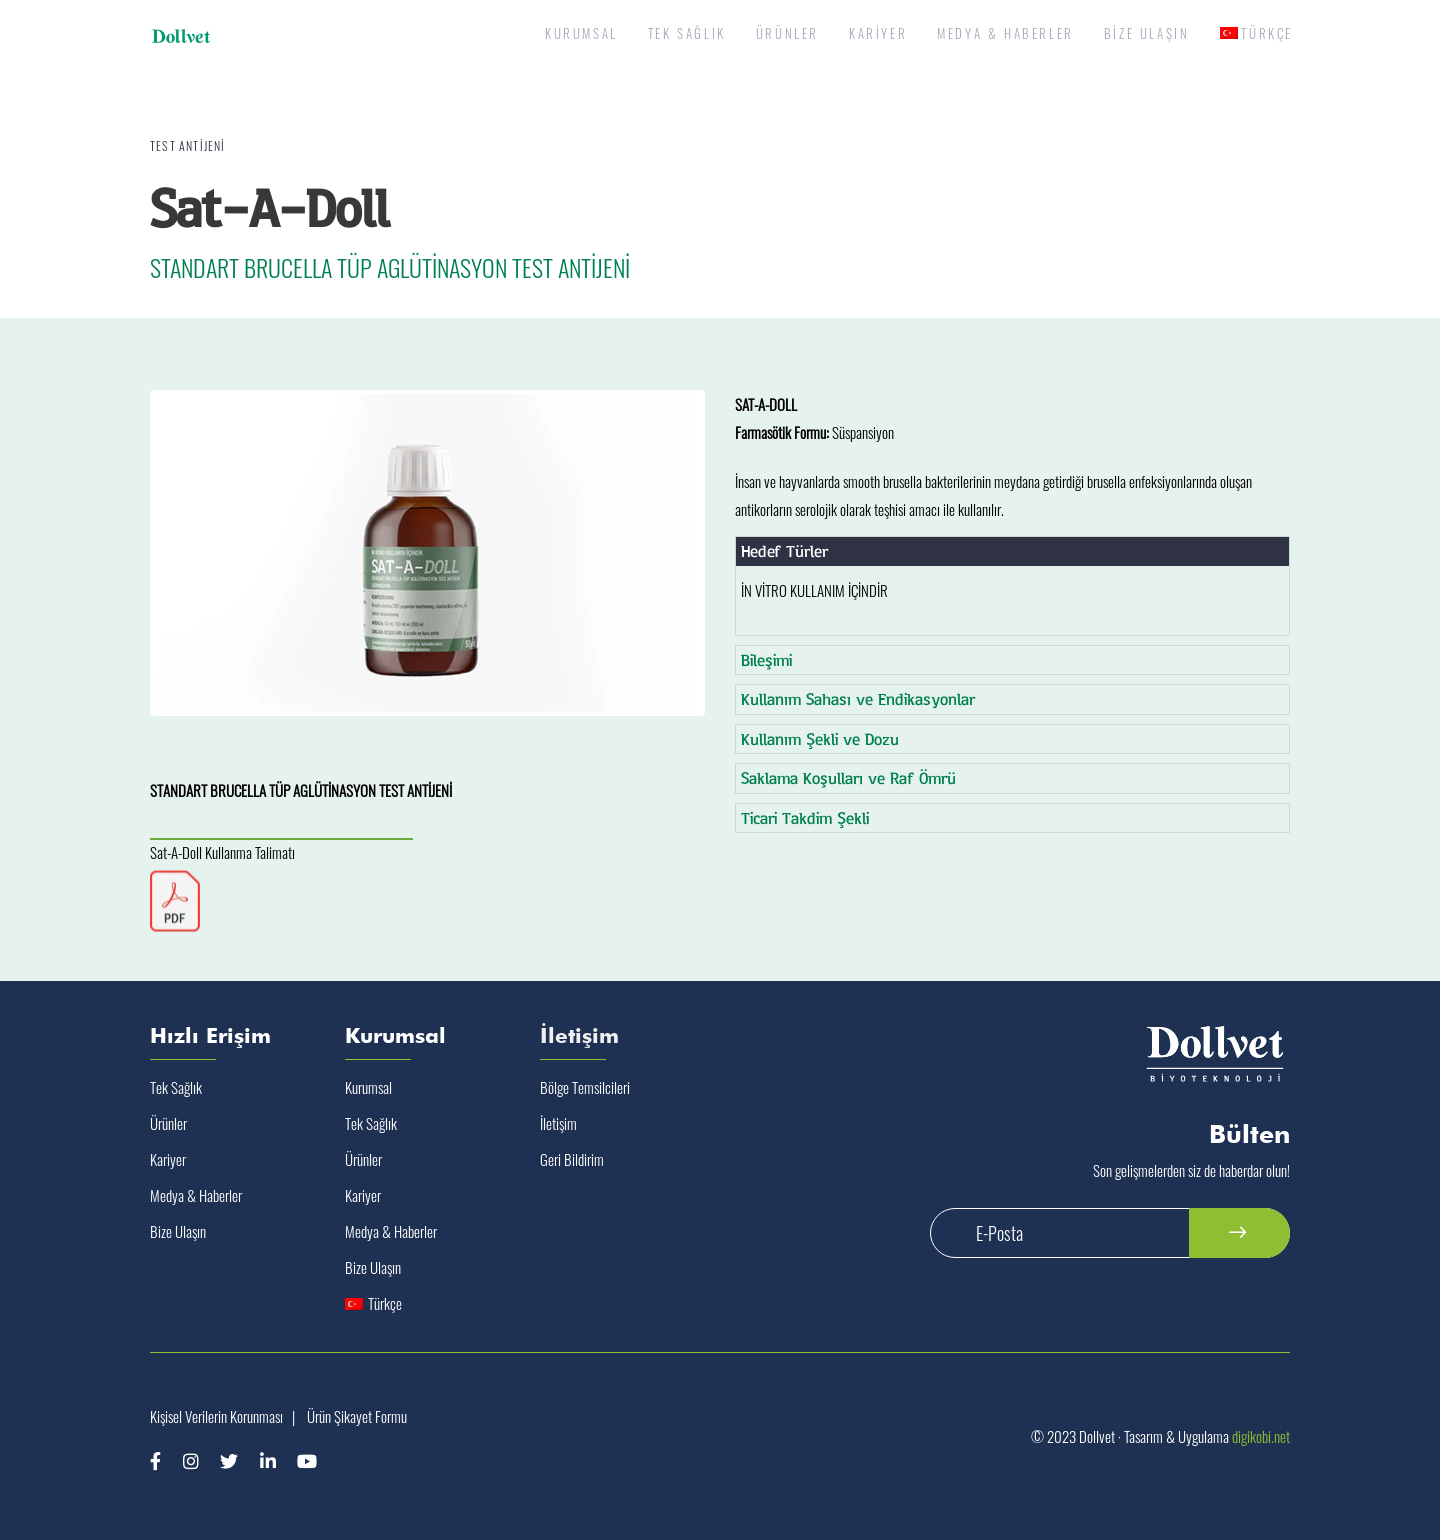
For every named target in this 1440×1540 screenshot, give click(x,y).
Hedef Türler (784, 550)
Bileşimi (766, 659)
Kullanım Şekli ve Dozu (820, 738)
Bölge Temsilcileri (585, 1087)
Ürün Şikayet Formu (357, 1416)
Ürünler (168, 1123)
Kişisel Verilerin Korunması (216, 1416)
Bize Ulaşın (178, 1231)
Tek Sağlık (176, 1087)
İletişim (558, 1123)
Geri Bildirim (572, 1159)
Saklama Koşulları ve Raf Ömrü (848, 777)
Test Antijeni (188, 145)
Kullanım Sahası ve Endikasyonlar (858, 698)
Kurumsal (368, 1087)
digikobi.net (1261, 1436)
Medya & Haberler (196, 1195)
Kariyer (168, 1159)
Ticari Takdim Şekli (805, 817)
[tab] (1012, 551)
